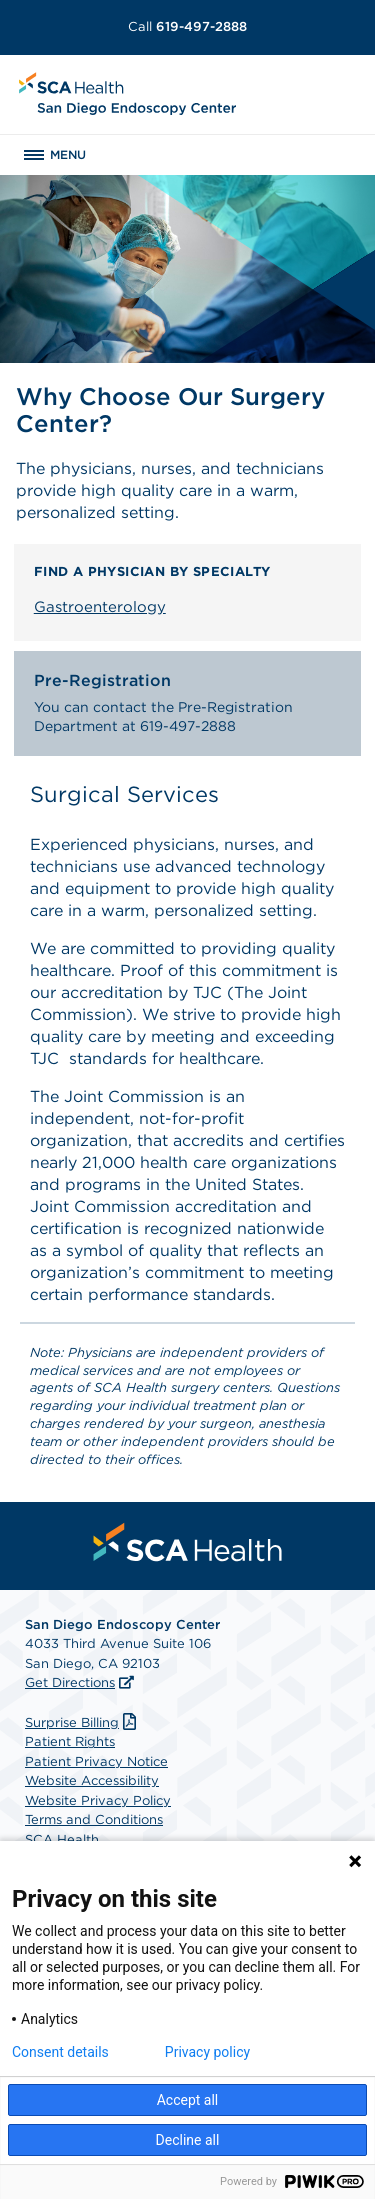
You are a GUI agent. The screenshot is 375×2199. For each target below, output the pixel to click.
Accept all (188, 2100)
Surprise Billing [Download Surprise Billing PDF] (83, 1722)
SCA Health (62, 1839)
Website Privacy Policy (98, 1800)
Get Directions (70, 1682)
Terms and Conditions (94, 1819)
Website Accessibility (92, 1780)
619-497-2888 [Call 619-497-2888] (187, 26)
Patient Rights (70, 1741)
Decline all (188, 2140)
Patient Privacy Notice (96, 1761)
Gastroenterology (100, 607)
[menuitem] (188, 1542)
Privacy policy (207, 2052)
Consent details (60, 2052)
